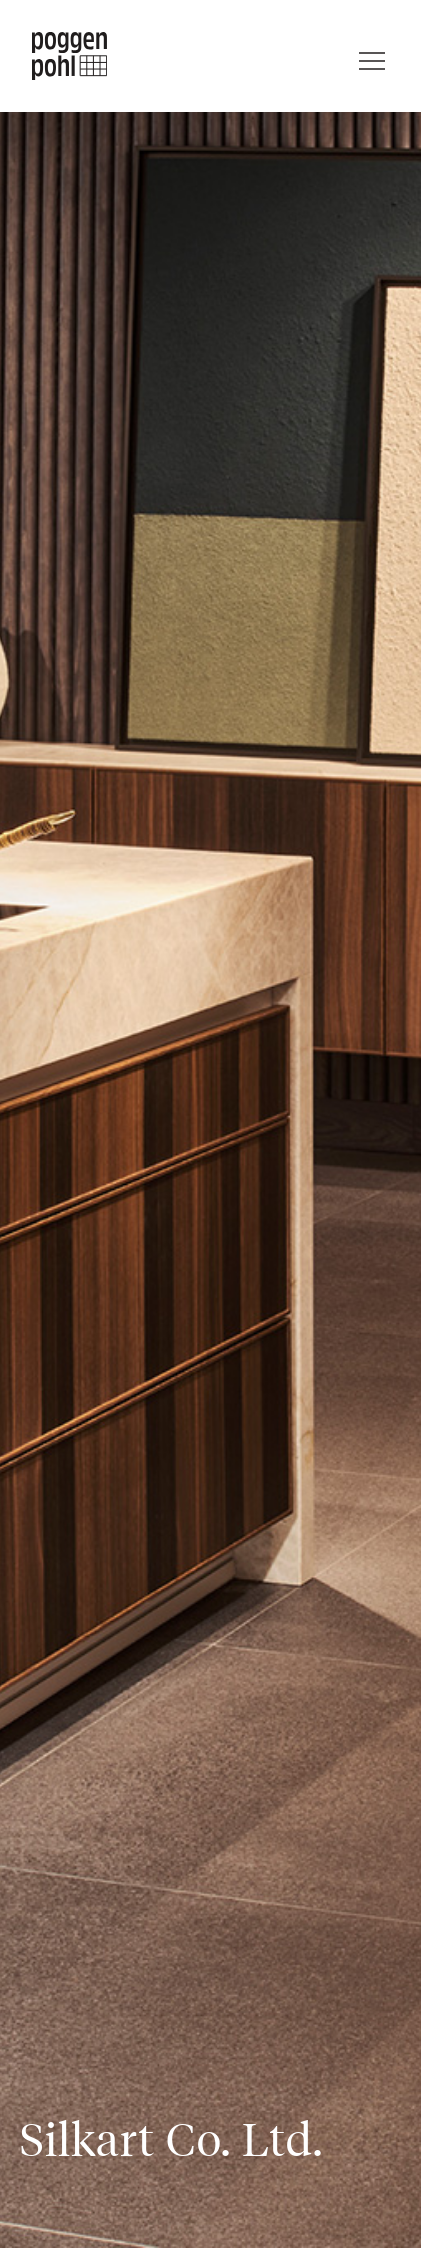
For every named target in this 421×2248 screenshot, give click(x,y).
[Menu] (372, 56)
